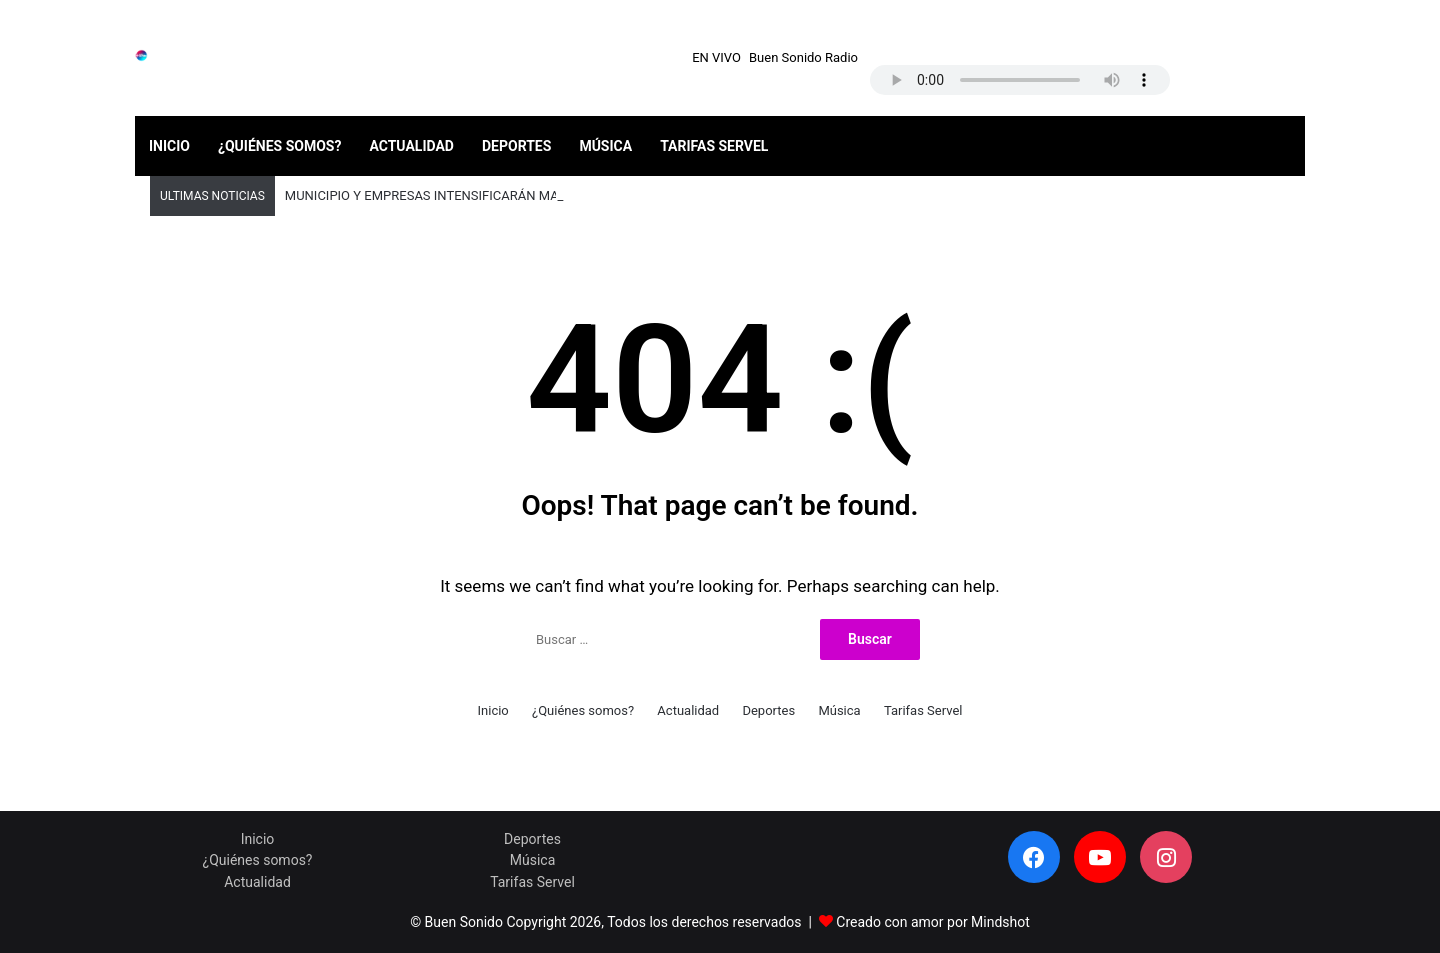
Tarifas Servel (714, 146)
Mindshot (1000, 922)
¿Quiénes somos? (279, 146)
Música (605, 146)
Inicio (169, 146)
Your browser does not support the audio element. (1020, 80)
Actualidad (411, 146)
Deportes (516, 146)
